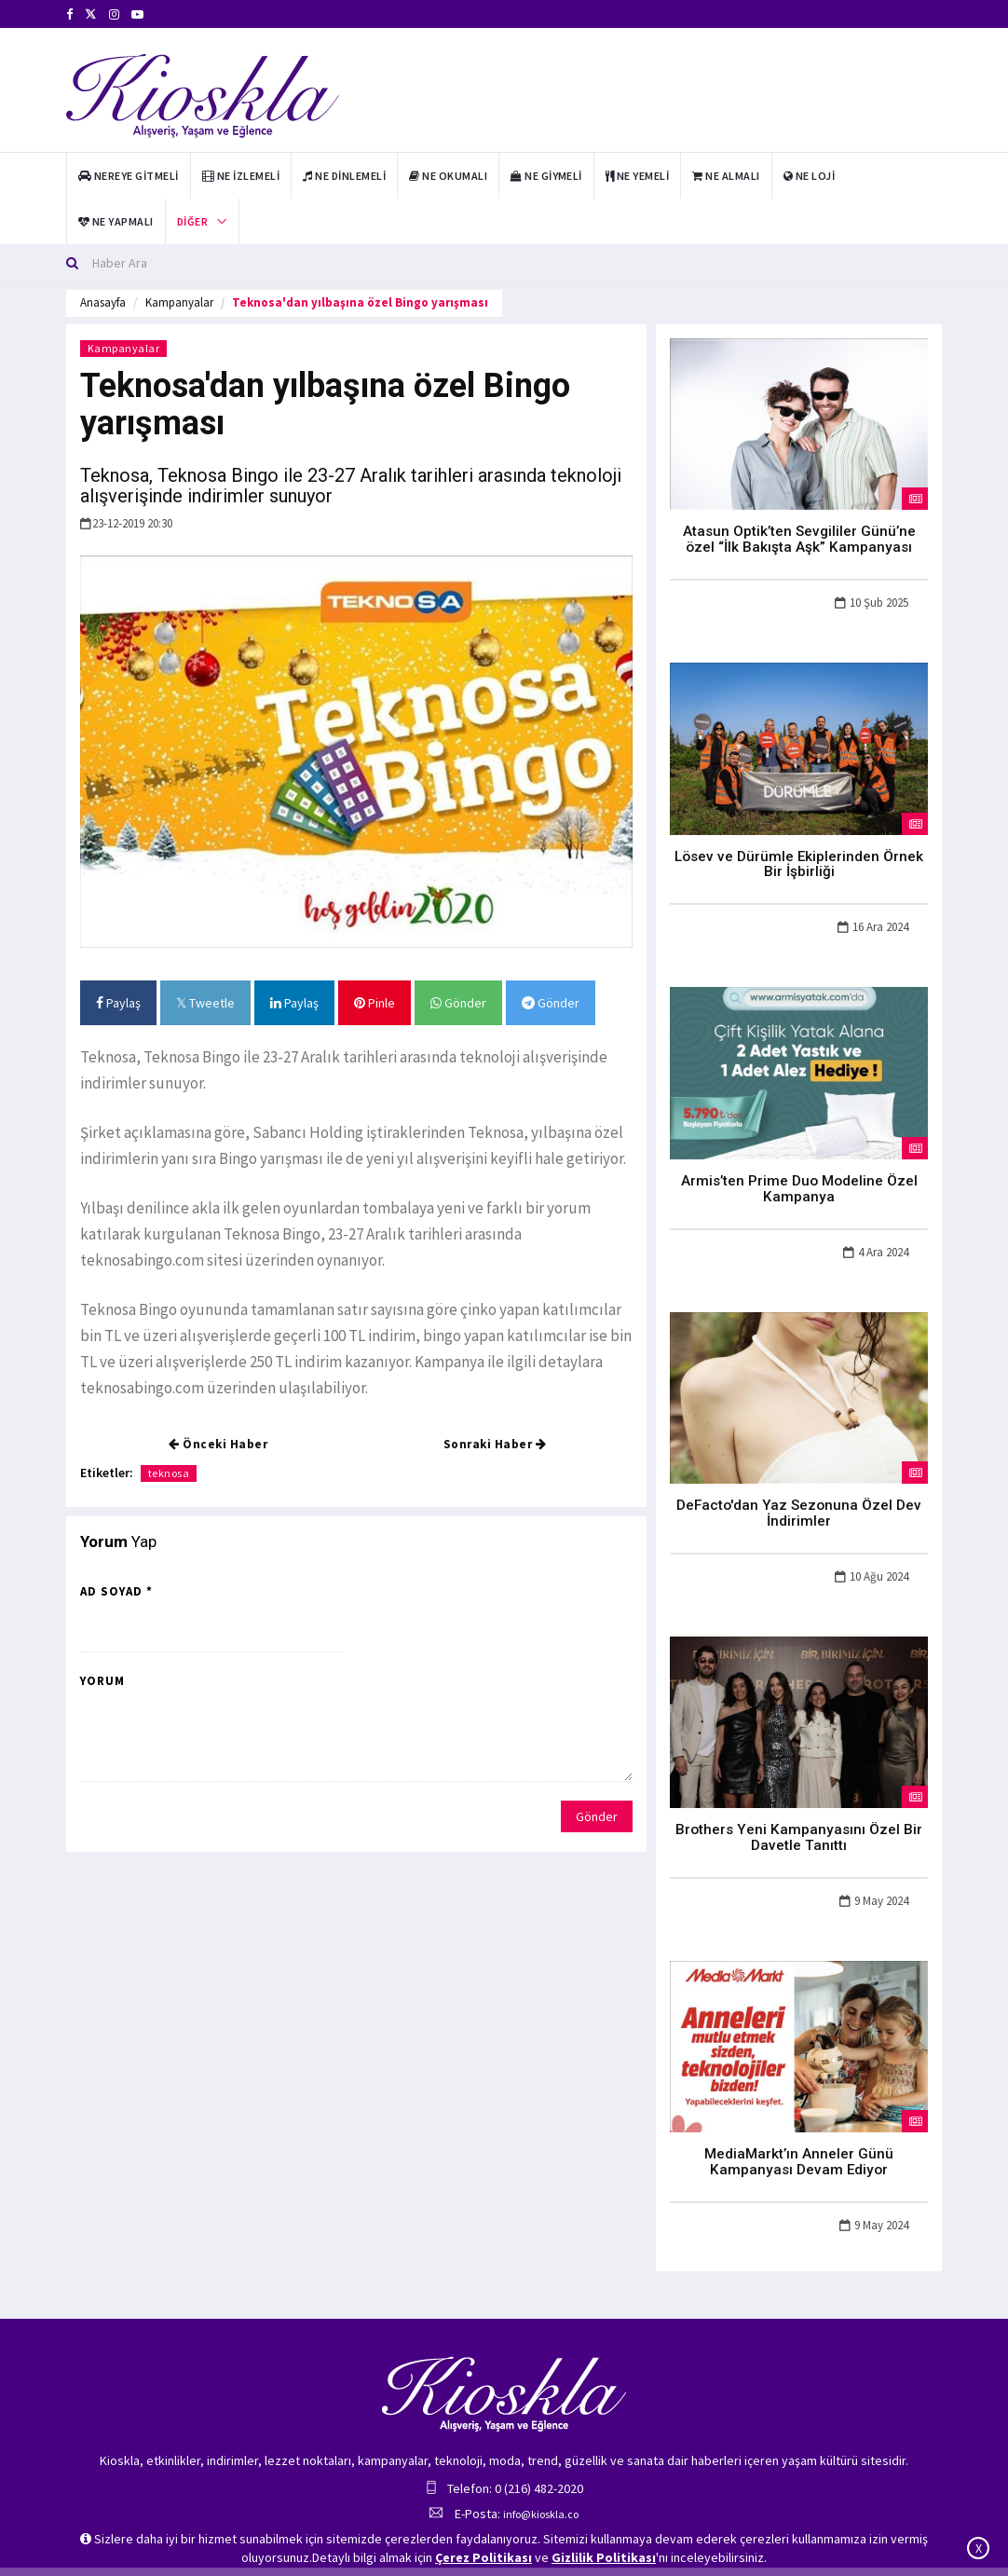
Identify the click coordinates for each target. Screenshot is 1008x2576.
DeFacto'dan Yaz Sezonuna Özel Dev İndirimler (799, 1495)
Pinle (374, 1002)
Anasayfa (103, 302)
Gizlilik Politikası (604, 2557)
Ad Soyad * (116, 1591)
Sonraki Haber (495, 1444)
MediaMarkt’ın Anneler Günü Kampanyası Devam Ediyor (799, 2135)
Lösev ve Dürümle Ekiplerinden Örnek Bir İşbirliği (799, 856)
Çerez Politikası (483, 2557)
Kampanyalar (179, 302)
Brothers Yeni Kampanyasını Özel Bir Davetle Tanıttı (798, 1815)
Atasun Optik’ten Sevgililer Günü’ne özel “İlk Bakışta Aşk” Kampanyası (799, 536)
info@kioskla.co (541, 2485)
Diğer (192, 221)
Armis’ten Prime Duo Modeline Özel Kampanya (799, 1175)
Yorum (102, 1681)
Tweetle (205, 1002)
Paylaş (118, 1002)
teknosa (169, 1473)
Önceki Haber (218, 1444)
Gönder (458, 1002)
